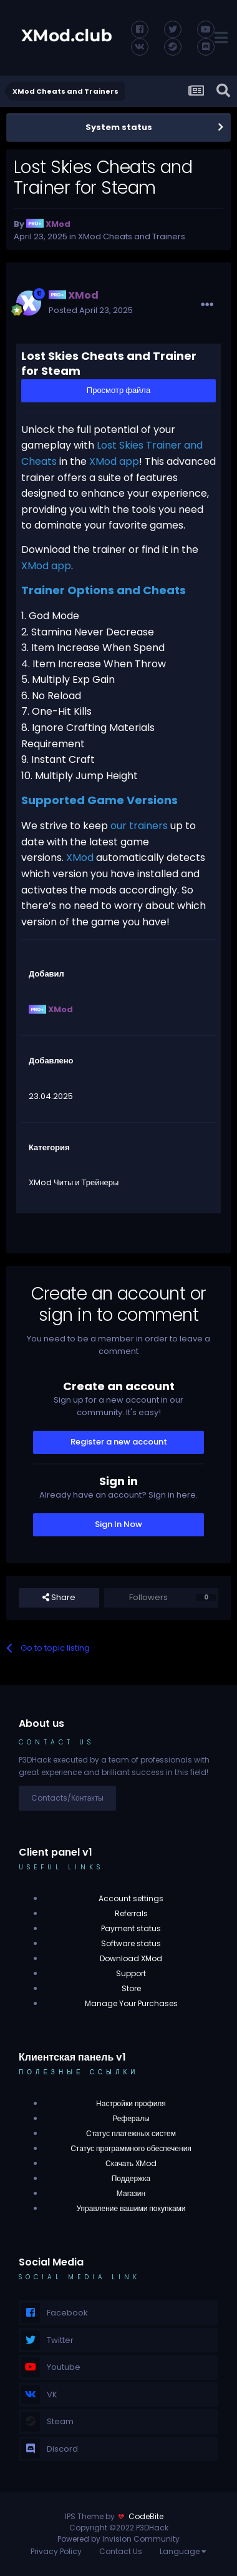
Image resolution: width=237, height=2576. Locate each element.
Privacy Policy (56, 2551)
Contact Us (120, 2551)
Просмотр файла (118, 390)
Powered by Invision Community (118, 2539)
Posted (91, 310)
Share (58, 1597)
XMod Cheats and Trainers (131, 236)
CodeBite (145, 2516)
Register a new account (118, 1442)
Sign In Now (118, 1524)
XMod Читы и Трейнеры (74, 1182)
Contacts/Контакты (67, 1798)
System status (118, 127)
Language (183, 2551)
